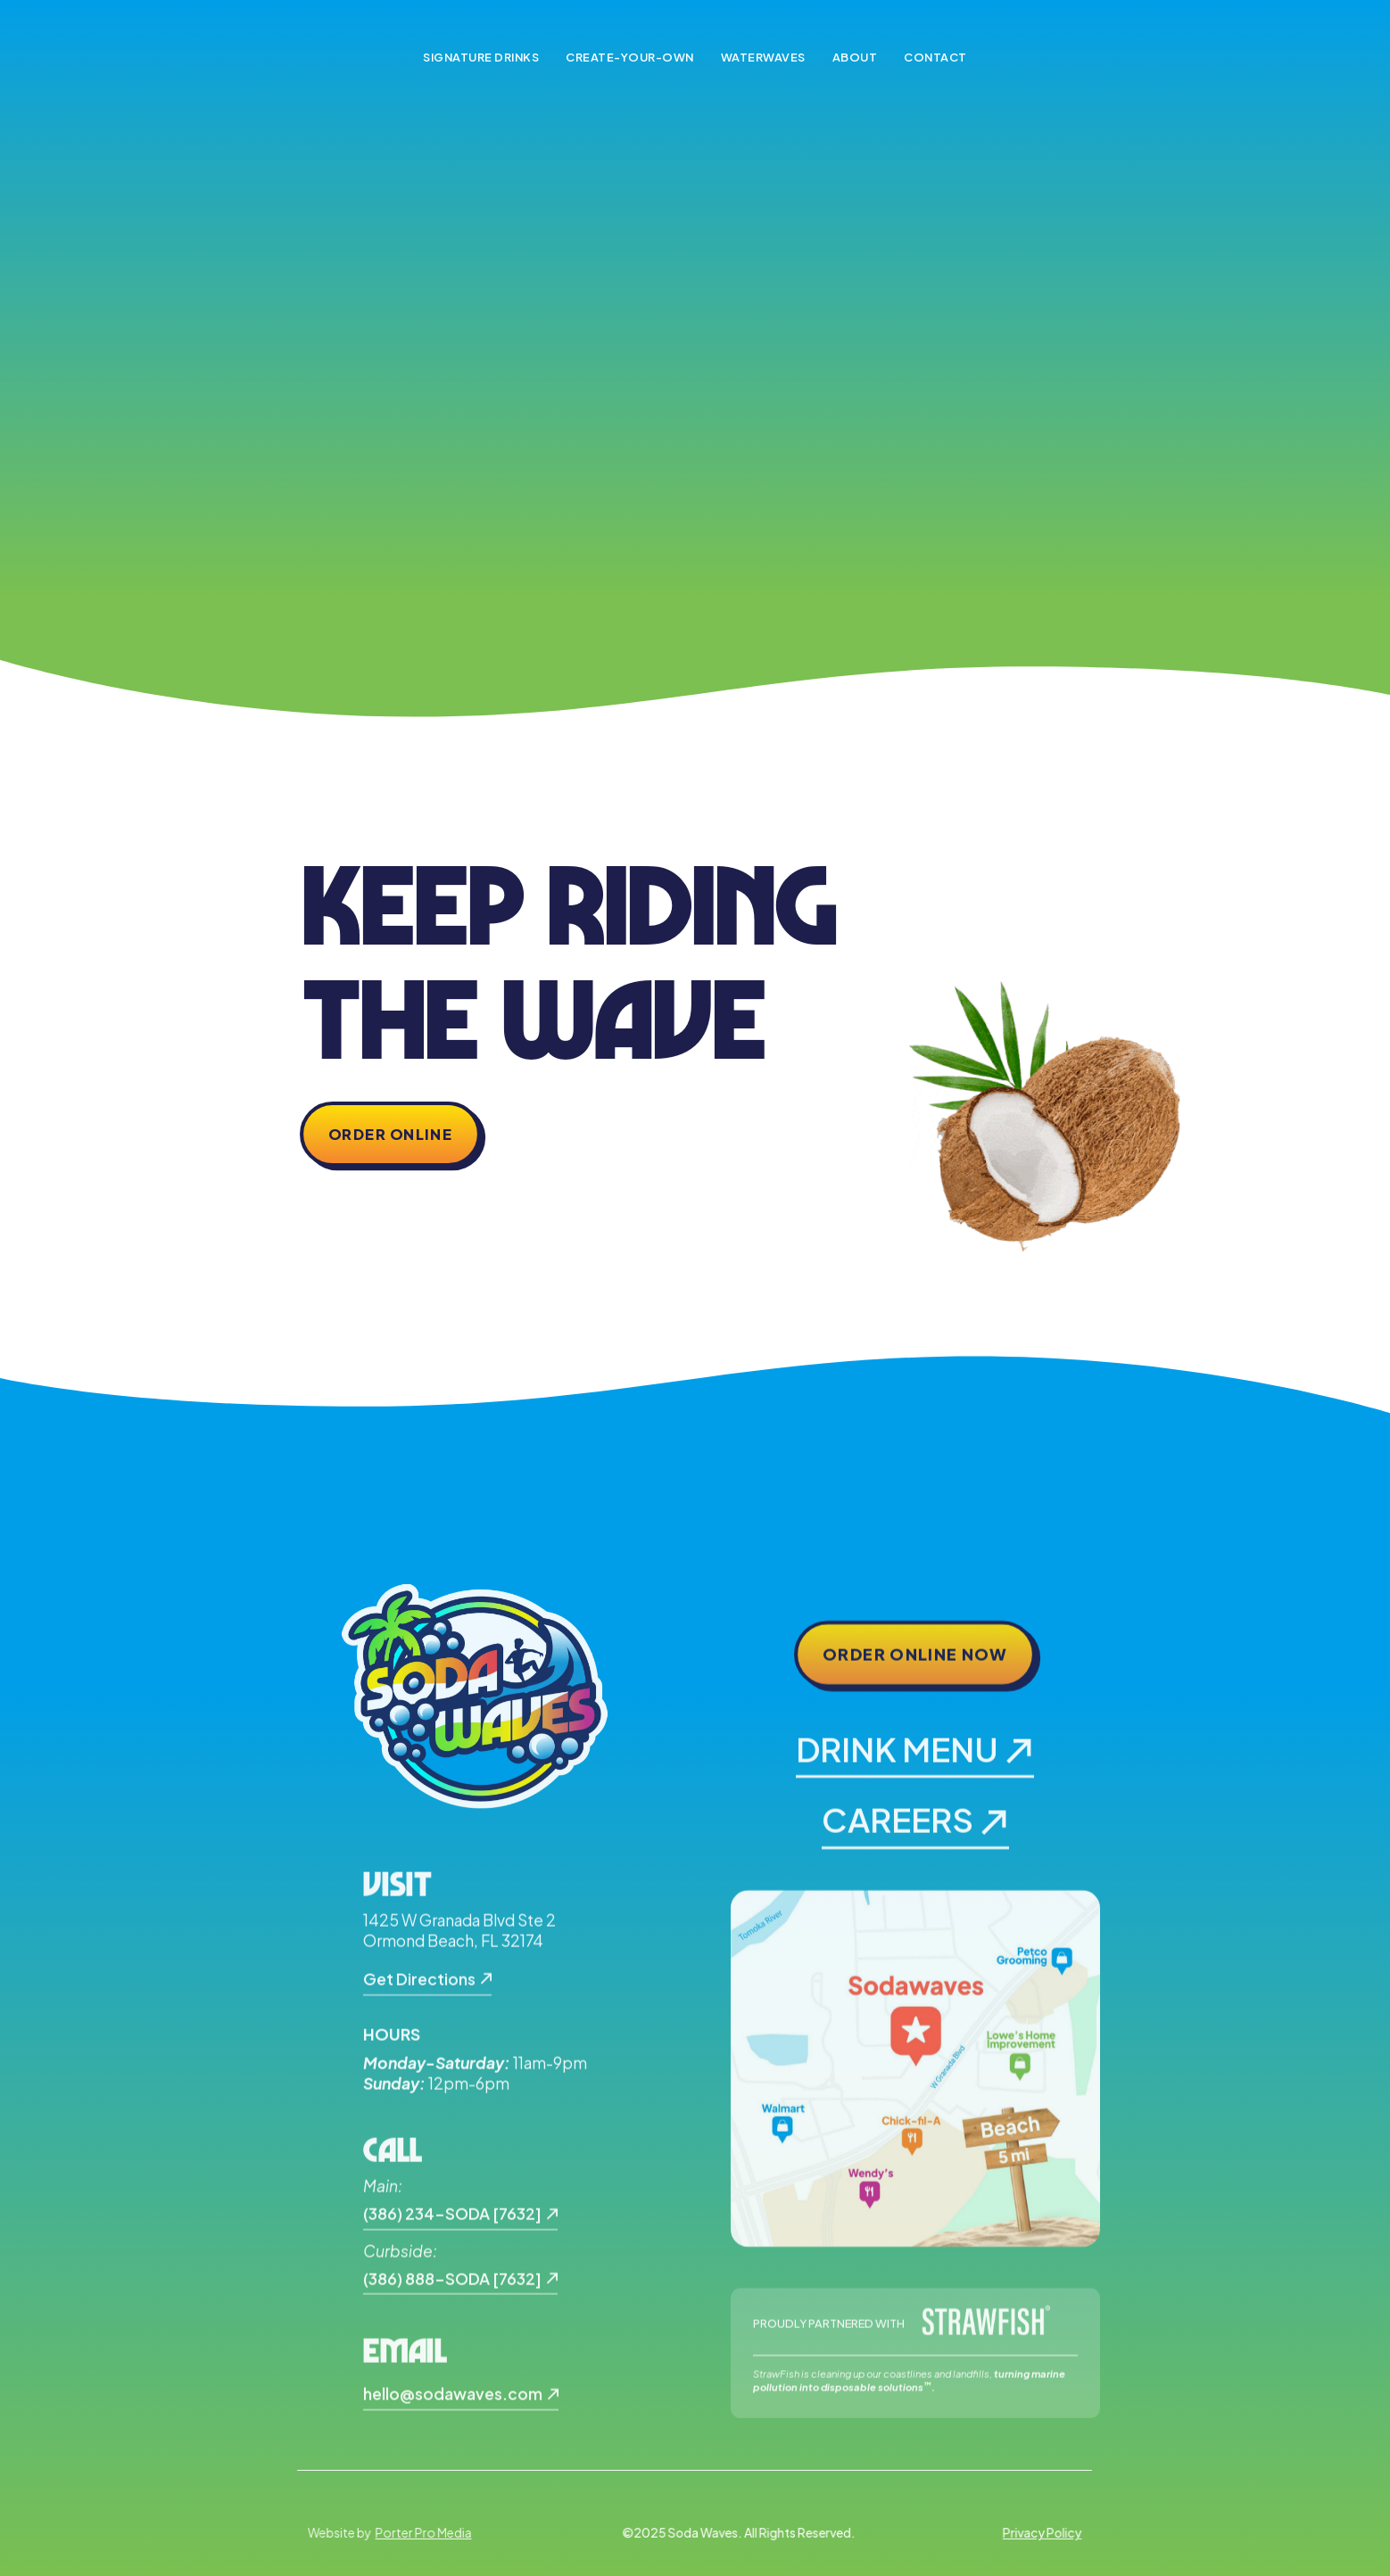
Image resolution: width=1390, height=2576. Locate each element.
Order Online (390, 1134)
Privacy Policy (1031, 2531)
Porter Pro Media (432, 2533)
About (855, 57)
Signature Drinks (481, 57)
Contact (935, 57)
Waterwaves (763, 57)
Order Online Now (915, 1665)
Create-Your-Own (630, 57)
